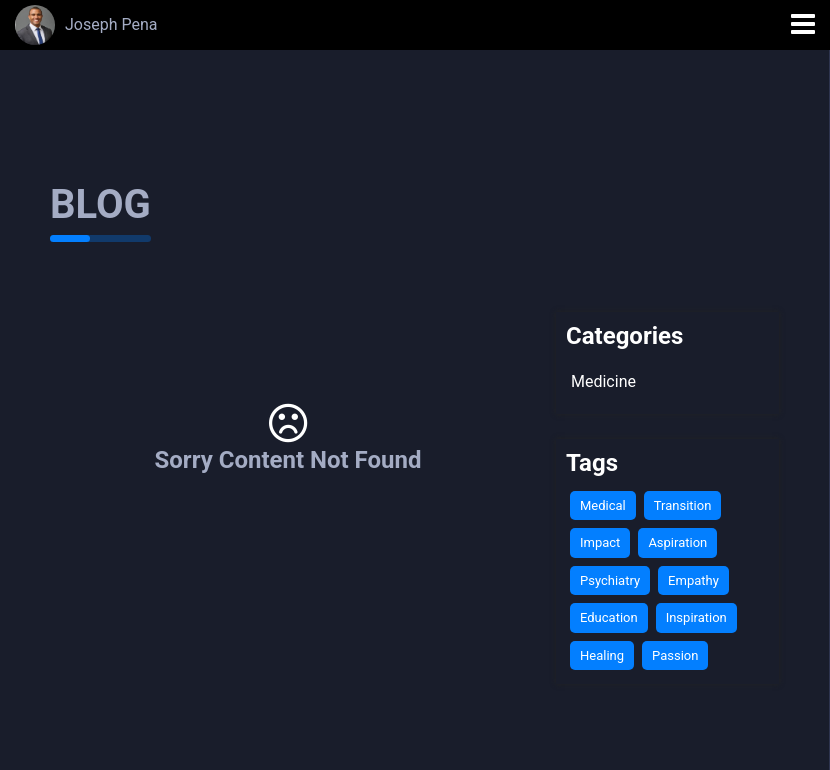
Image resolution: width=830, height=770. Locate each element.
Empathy (693, 580)
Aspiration (677, 542)
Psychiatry (610, 580)
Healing (602, 655)
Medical (603, 505)
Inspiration (696, 617)
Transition (683, 505)
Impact (600, 542)
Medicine (603, 381)
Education (609, 617)
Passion (675, 655)
